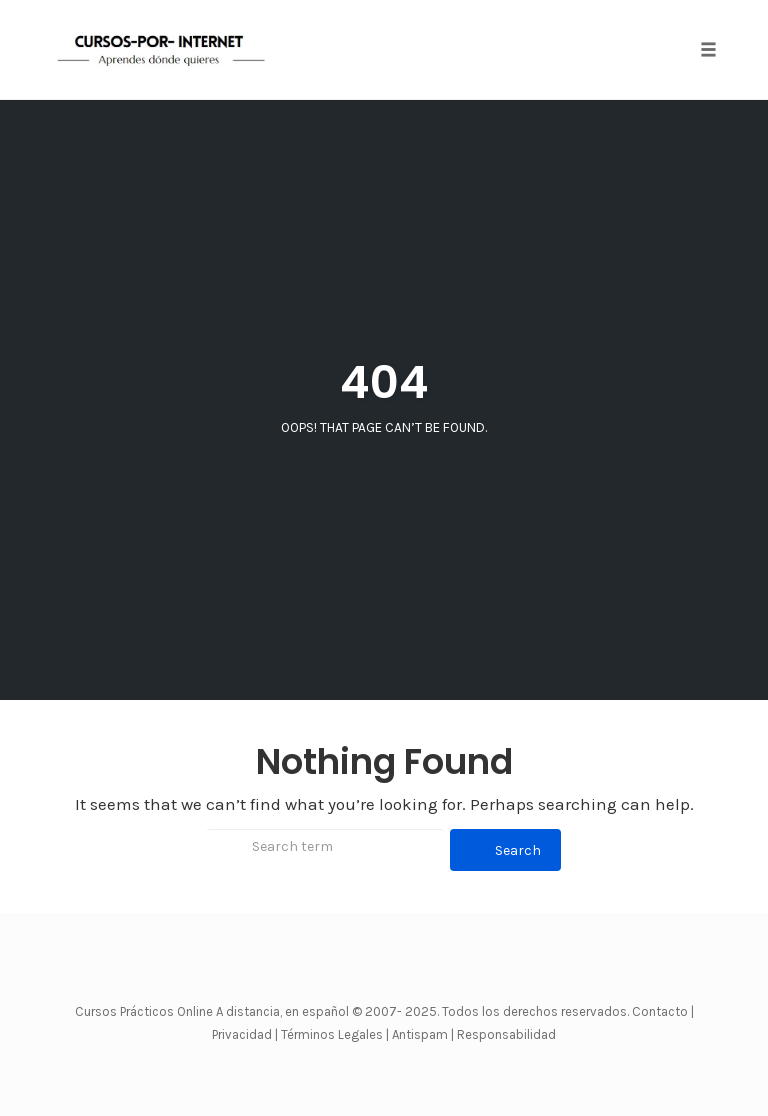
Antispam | (423, 1034)
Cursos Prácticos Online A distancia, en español (213, 1011)
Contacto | (663, 1011)
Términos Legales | (335, 1034)
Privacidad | (245, 1034)
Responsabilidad (506, 1034)
